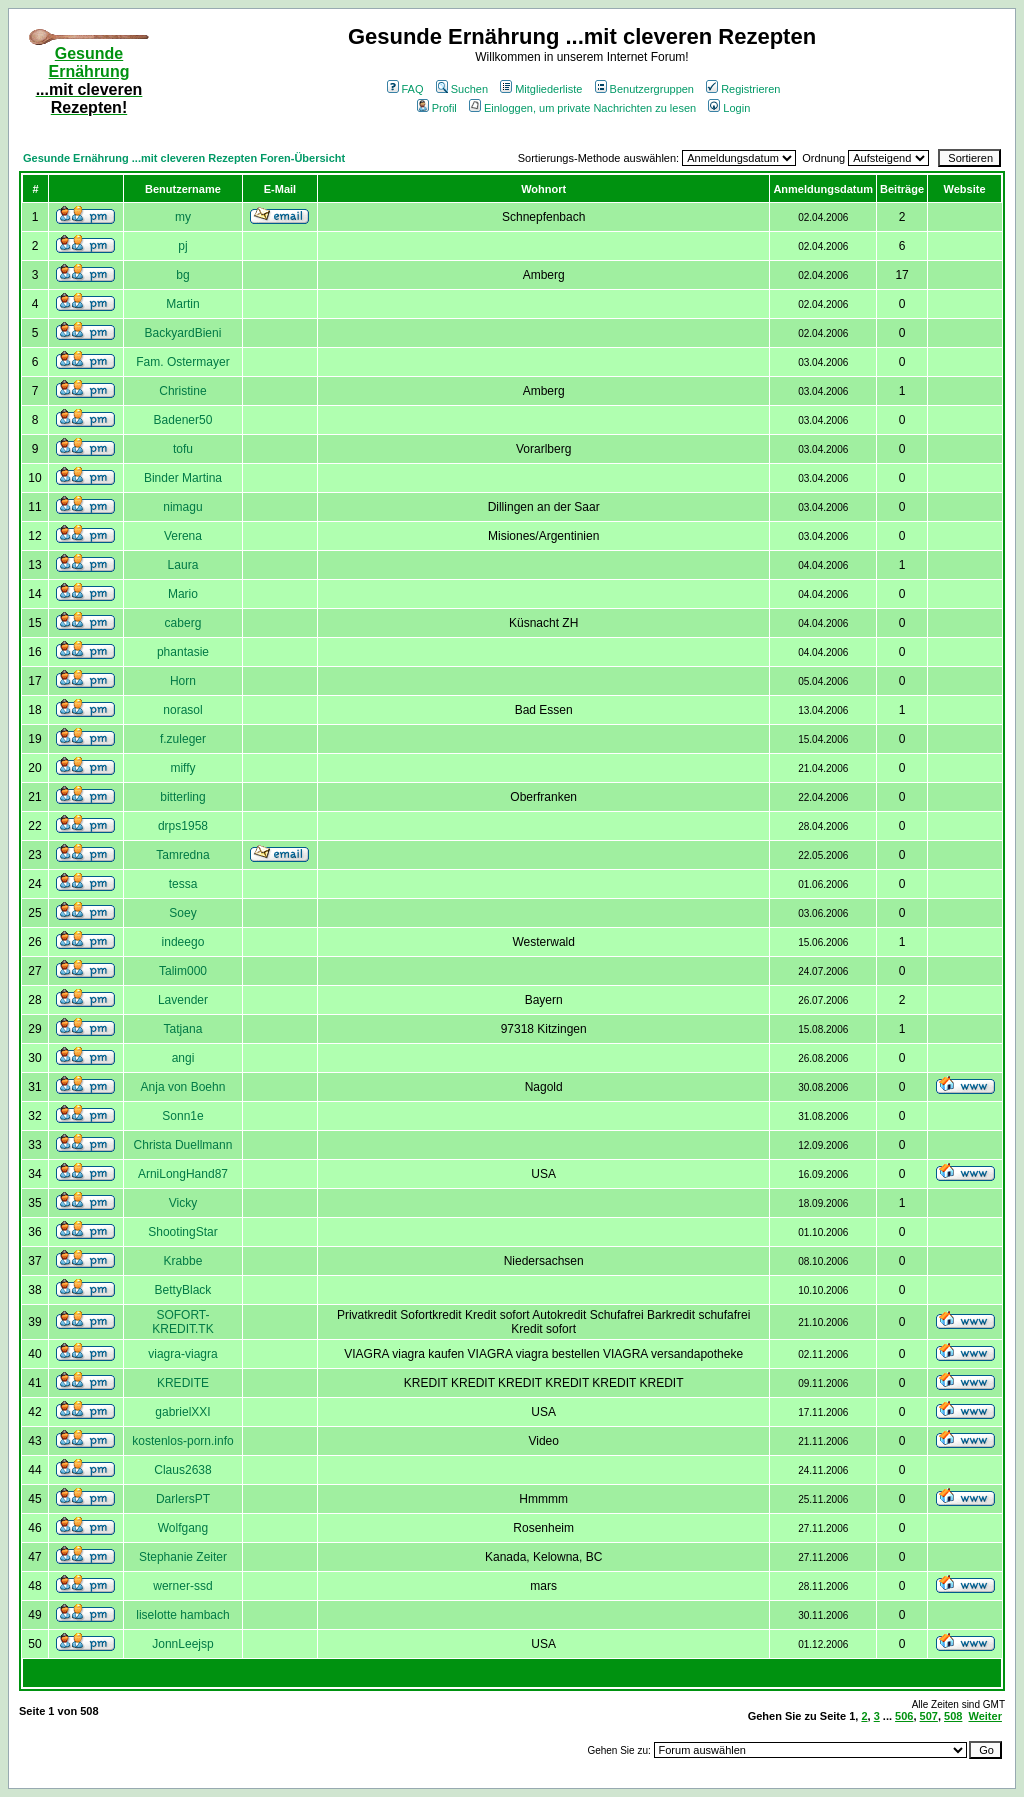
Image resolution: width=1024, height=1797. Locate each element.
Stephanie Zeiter (183, 1557)
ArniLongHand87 (183, 1174)
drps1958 (183, 826)
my (183, 217)
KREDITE (183, 1383)
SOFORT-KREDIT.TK (182, 1322)
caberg (183, 623)
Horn (183, 681)
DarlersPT (183, 1499)
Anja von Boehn (183, 1087)
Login (729, 108)
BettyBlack (183, 1290)
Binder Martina (183, 478)
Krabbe (183, 1261)
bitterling (182, 797)
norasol (182, 710)
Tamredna (182, 855)
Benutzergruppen (644, 89)
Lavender (183, 1000)
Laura (183, 565)
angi (183, 1058)
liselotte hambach (182, 1615)
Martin (182, 304)
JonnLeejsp (182, 1644)
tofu (183, 449)
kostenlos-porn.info (182, 1441)
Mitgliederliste (541, 89)
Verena (183, 536)
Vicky (183, 1203)
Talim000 (183, 971)
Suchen (462, 89)
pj (182, 246)
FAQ (405, 89)
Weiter (985, 1716)
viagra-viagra (182, 1354)
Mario (183, 594)
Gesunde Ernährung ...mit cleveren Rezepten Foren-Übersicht (184, 158)
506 (904, 1716)
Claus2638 (182, 1470)
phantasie (183, 652)
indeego (183, 942)
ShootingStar (182, 1232)
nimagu (182, 507)
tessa (183, 884)
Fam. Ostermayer (182, 362)
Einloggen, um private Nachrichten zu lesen (582, 108)
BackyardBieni (183, 333)
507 (929, 1716)
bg (182, 275)
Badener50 (183, 420)
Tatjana (183, 1029)
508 (953, 1716)
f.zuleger (183, 739)
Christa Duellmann (183, 1145)
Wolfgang (183, 1528)
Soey (182, 913)
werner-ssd (182, 1586)
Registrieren (743, 89)
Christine (182, 391)
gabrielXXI (182, 1412)
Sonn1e (182, 1116)
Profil (437, 108)
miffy (182, 768)
